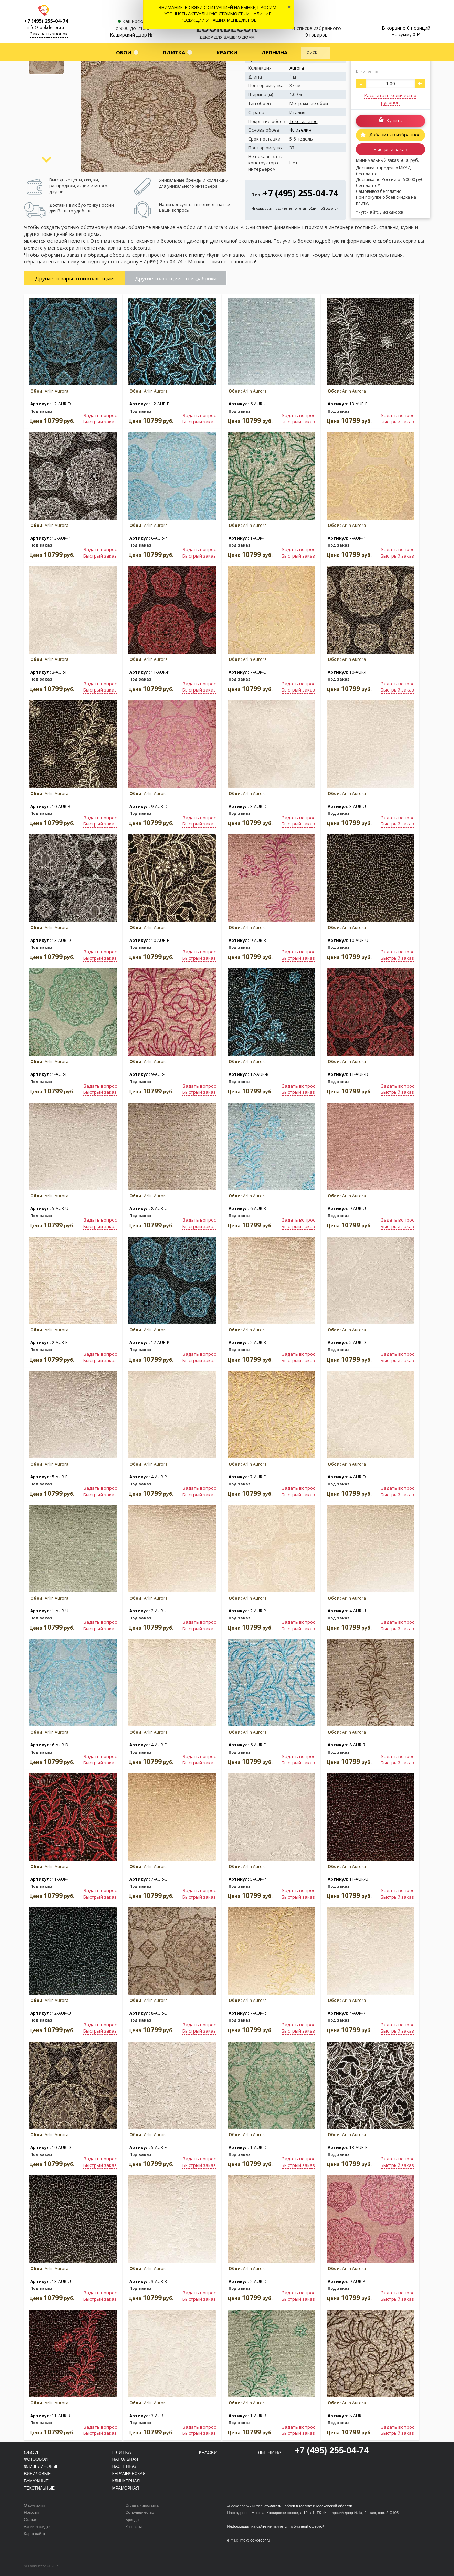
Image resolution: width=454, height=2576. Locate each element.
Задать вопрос (100, 415)
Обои (123, 52)
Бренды (132, 2519)
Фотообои (36, 2459)
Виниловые (37, 2473)
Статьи (30, 2519)
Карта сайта (34, 2534)
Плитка (174, 52)
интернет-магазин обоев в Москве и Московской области (302, 2506)
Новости (31, 2512)
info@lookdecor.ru (45, 27)
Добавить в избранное (394, 135)
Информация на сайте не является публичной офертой (295, 208)
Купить (394, 120)
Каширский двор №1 (132, 35)
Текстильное (303, 121)
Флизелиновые (41, 2466)
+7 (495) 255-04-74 (46, 21)
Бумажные (36, 2481)
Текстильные (39, 2488)
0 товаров (316, 35)
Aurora (296, 68)
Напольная (125, 2459)
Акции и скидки (37, 2527)
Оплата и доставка (142, 2505)
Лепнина (274, 52)
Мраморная (125, 2488)
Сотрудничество (140, 2512)
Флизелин (300, 130)
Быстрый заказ (390, 149)
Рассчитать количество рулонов (390, 98)
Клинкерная (126, 2481)
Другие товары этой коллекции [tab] (74, 278)
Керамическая (129, 2473)
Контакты (134, 2527)
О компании (34, 2505)
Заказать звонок (49, 34)
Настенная (125, 2466)
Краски (227, 52)
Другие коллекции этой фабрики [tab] (176, 278)
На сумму (406, 34)
